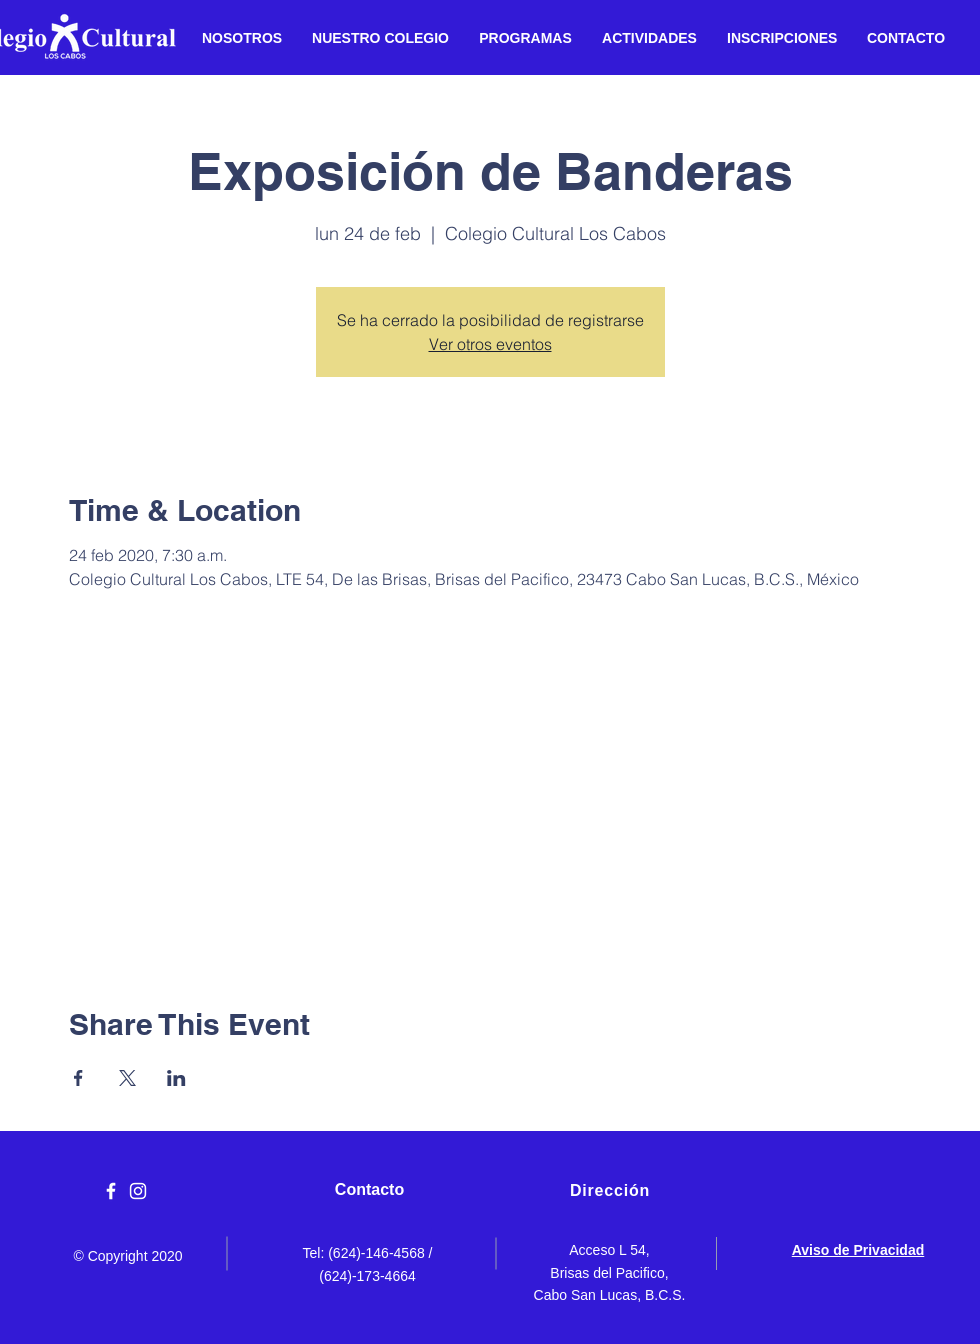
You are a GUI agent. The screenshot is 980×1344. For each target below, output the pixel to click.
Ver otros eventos (490, 344)
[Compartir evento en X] (127, 1078)
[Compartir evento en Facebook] (78, 1078)
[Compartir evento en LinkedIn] (176, 1078)
